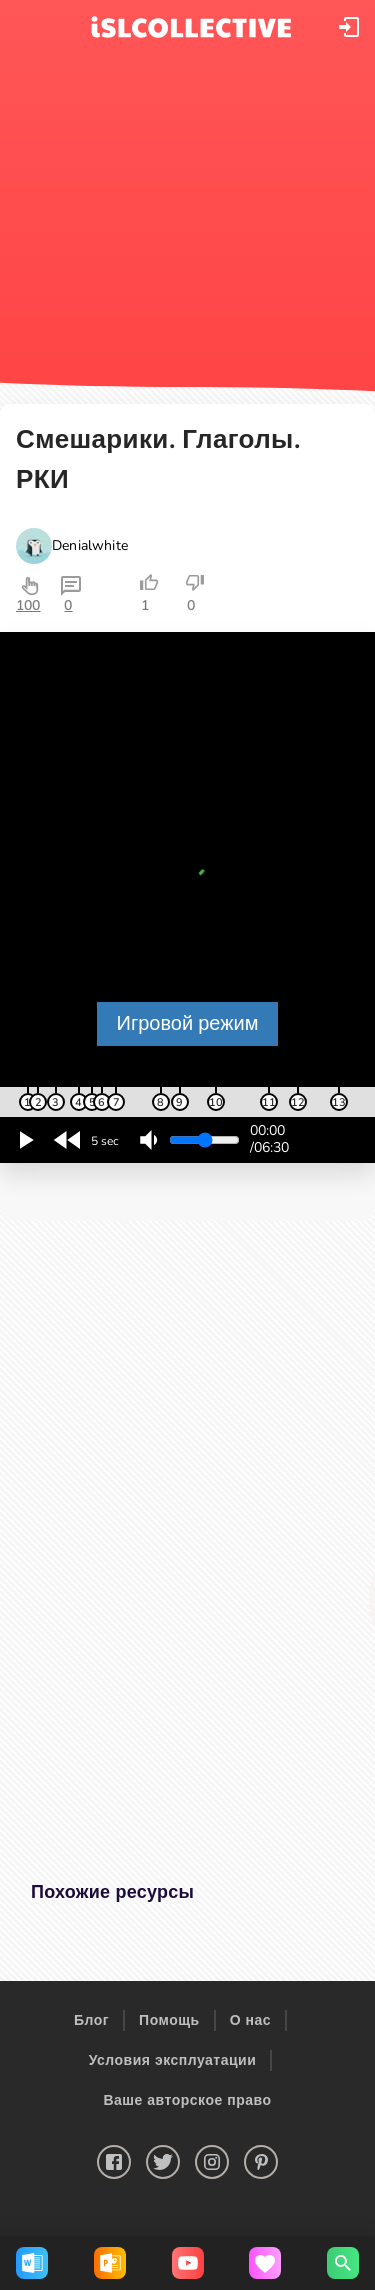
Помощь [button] (169, 2020)
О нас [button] (250, 2020)
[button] (349, 27)
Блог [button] (91, 2020)
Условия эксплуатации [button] (173, 2060)
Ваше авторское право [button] (187, 2100)
